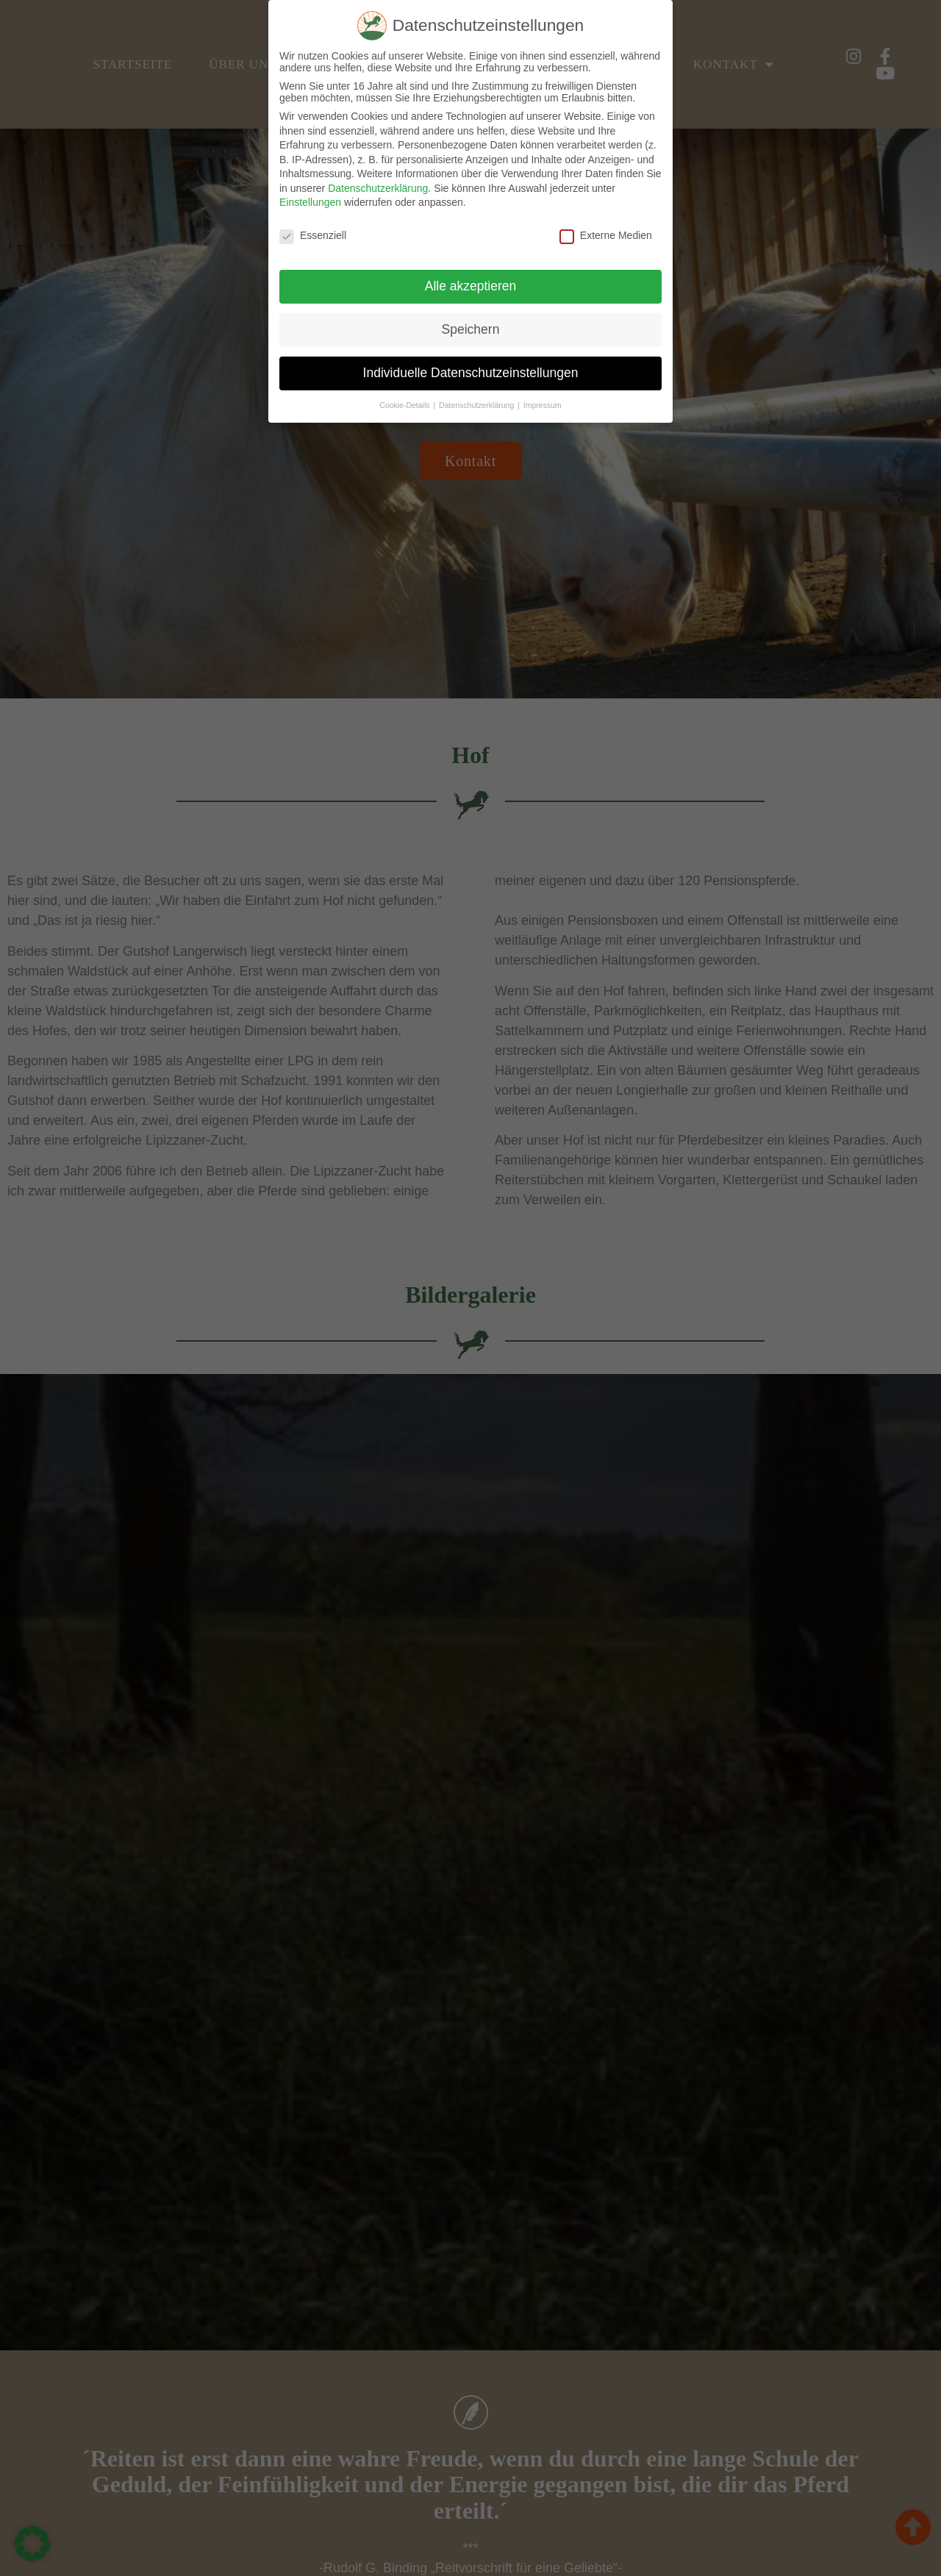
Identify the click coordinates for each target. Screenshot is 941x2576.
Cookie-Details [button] (405, 405)
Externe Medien (605, 235)
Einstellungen (310, 202)
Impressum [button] (542, 405)
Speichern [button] (471, 329)
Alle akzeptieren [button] (471, 286)
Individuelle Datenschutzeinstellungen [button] (471, 372)
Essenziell (312, 235)
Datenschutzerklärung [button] (477, 405)
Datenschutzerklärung (378, 188)
